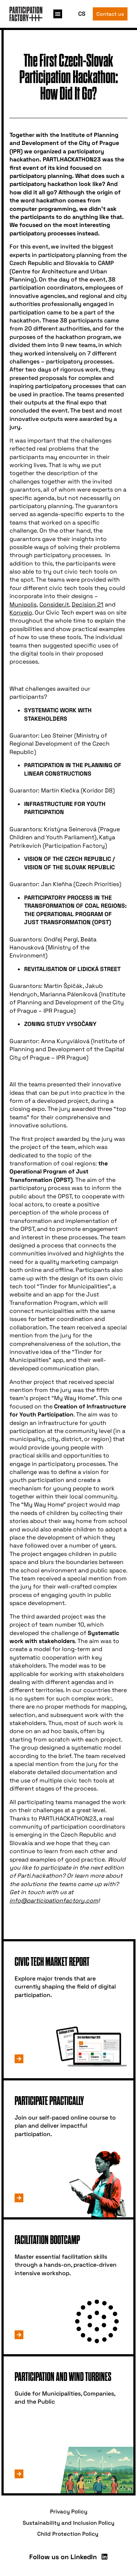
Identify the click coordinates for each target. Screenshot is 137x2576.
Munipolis (23, 604)
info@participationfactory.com (53, 1900)
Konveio (20, 612)
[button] (57, 14)
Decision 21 (87, 604)
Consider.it (54, 604)
